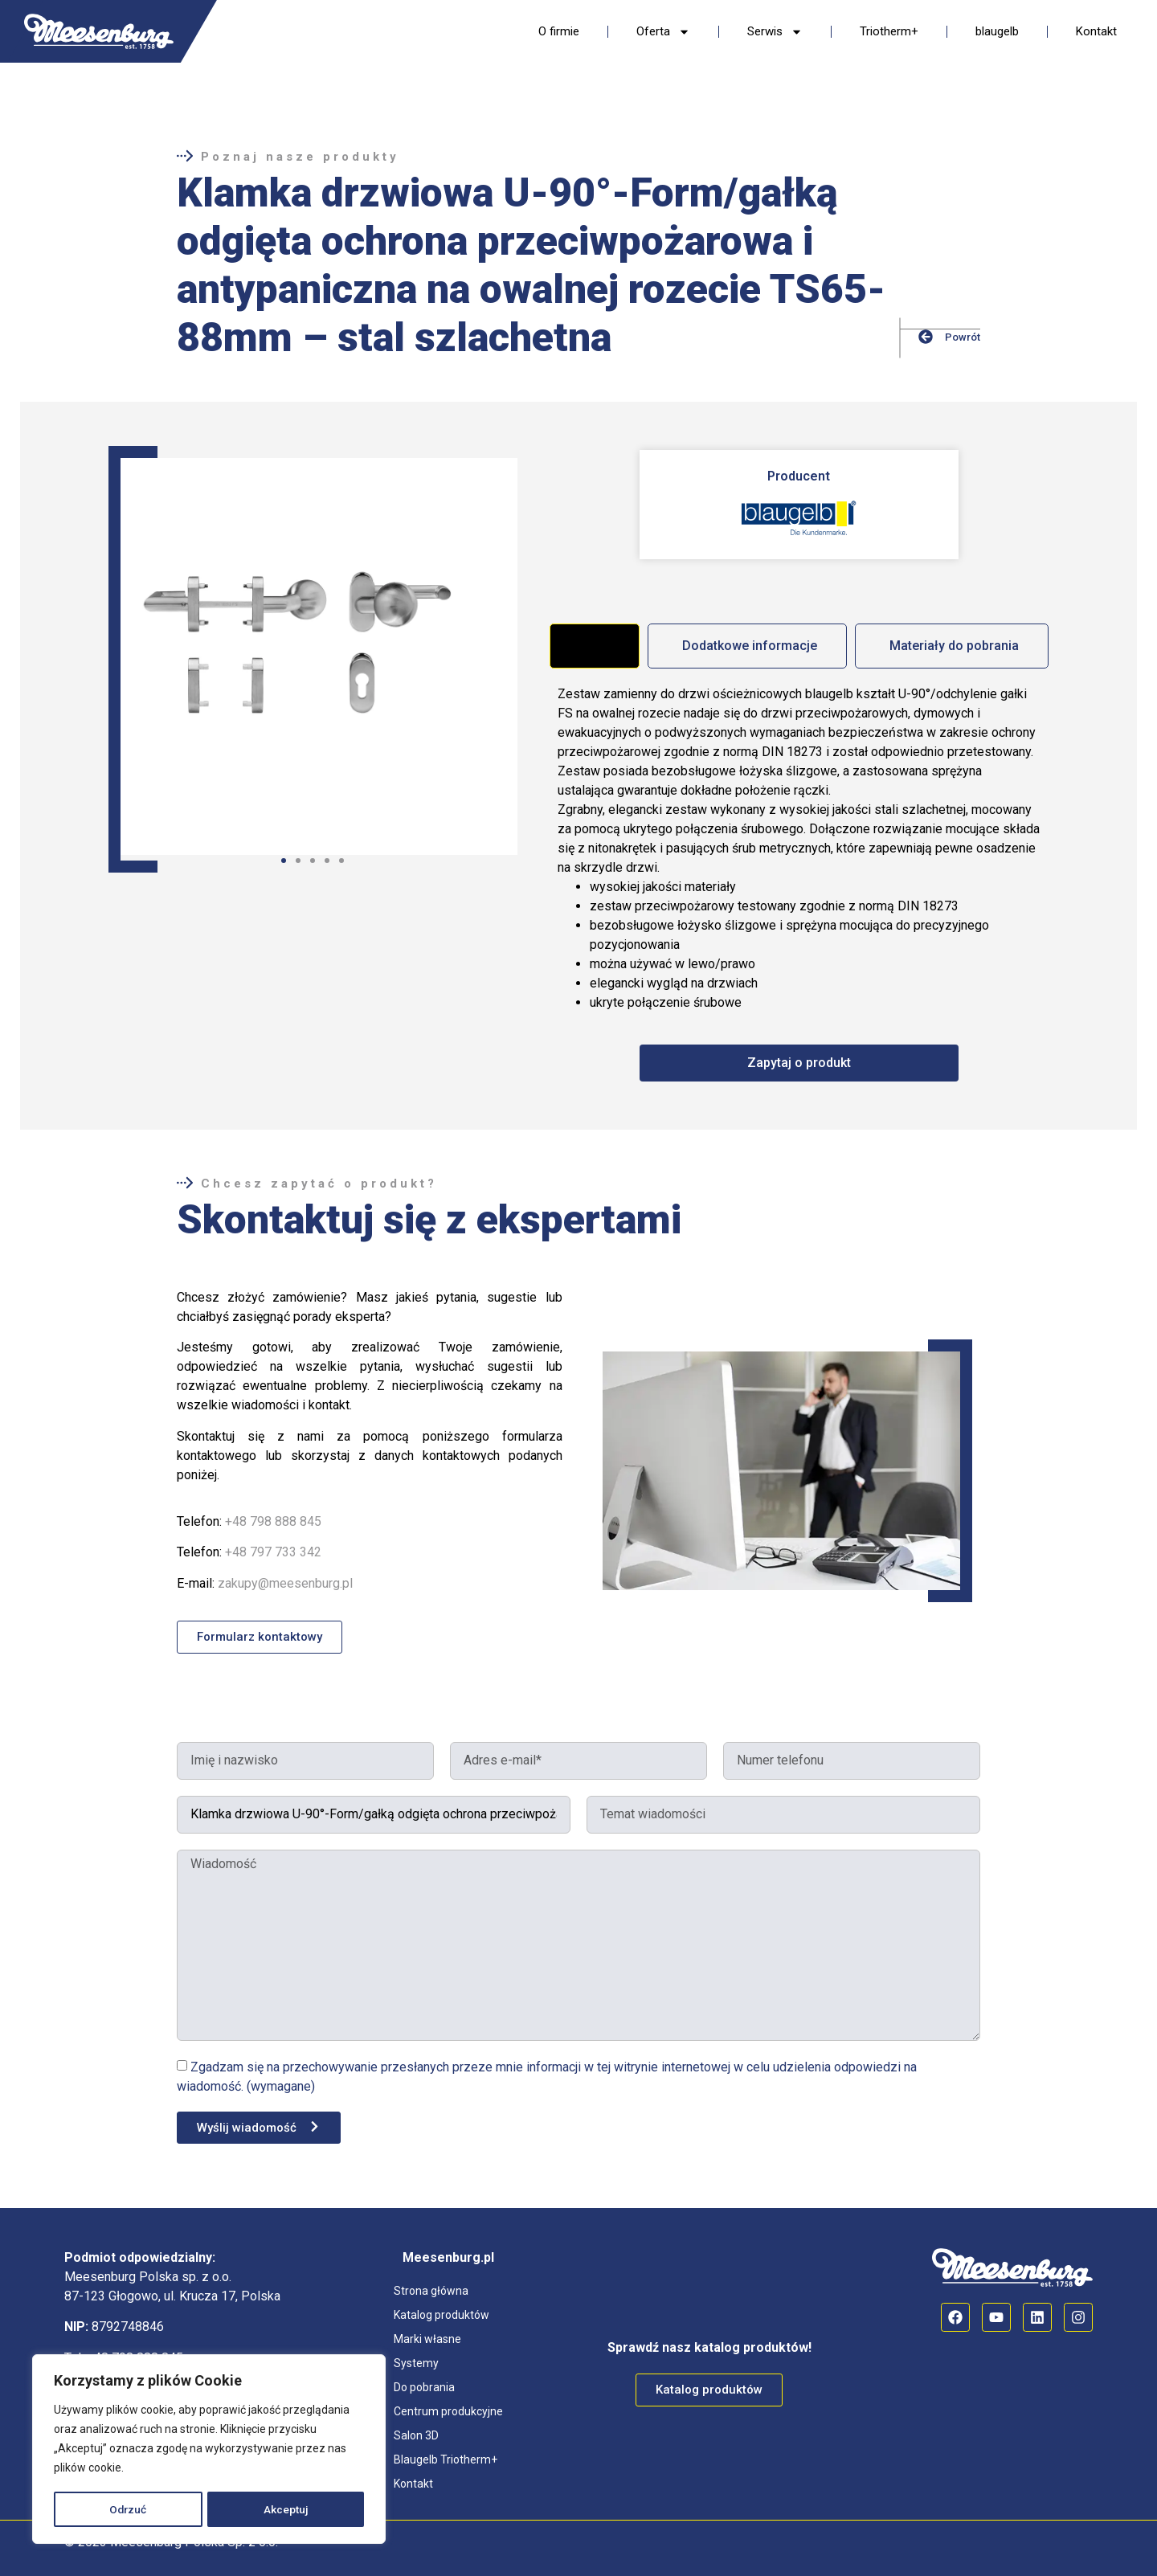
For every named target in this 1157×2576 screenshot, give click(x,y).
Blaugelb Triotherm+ (445, 2459)
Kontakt (1096, 31)
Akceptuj (286, 2509)
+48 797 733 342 (273, 1552)
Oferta (663, 32)
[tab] (595, 646)
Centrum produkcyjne (448, 2411)
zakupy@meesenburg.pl (285, 1583)
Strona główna (431, 2290)
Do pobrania (424, 2387)
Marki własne (427, 2339)
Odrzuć (128, 2509)
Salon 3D (416, 2435)
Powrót (962, 337)
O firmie (558, 31)
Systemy (416, 2363)
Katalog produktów (441, 2314)
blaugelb (997, 31)
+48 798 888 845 (273, 1521)
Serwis (775, 32)
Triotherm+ (889, 31)
